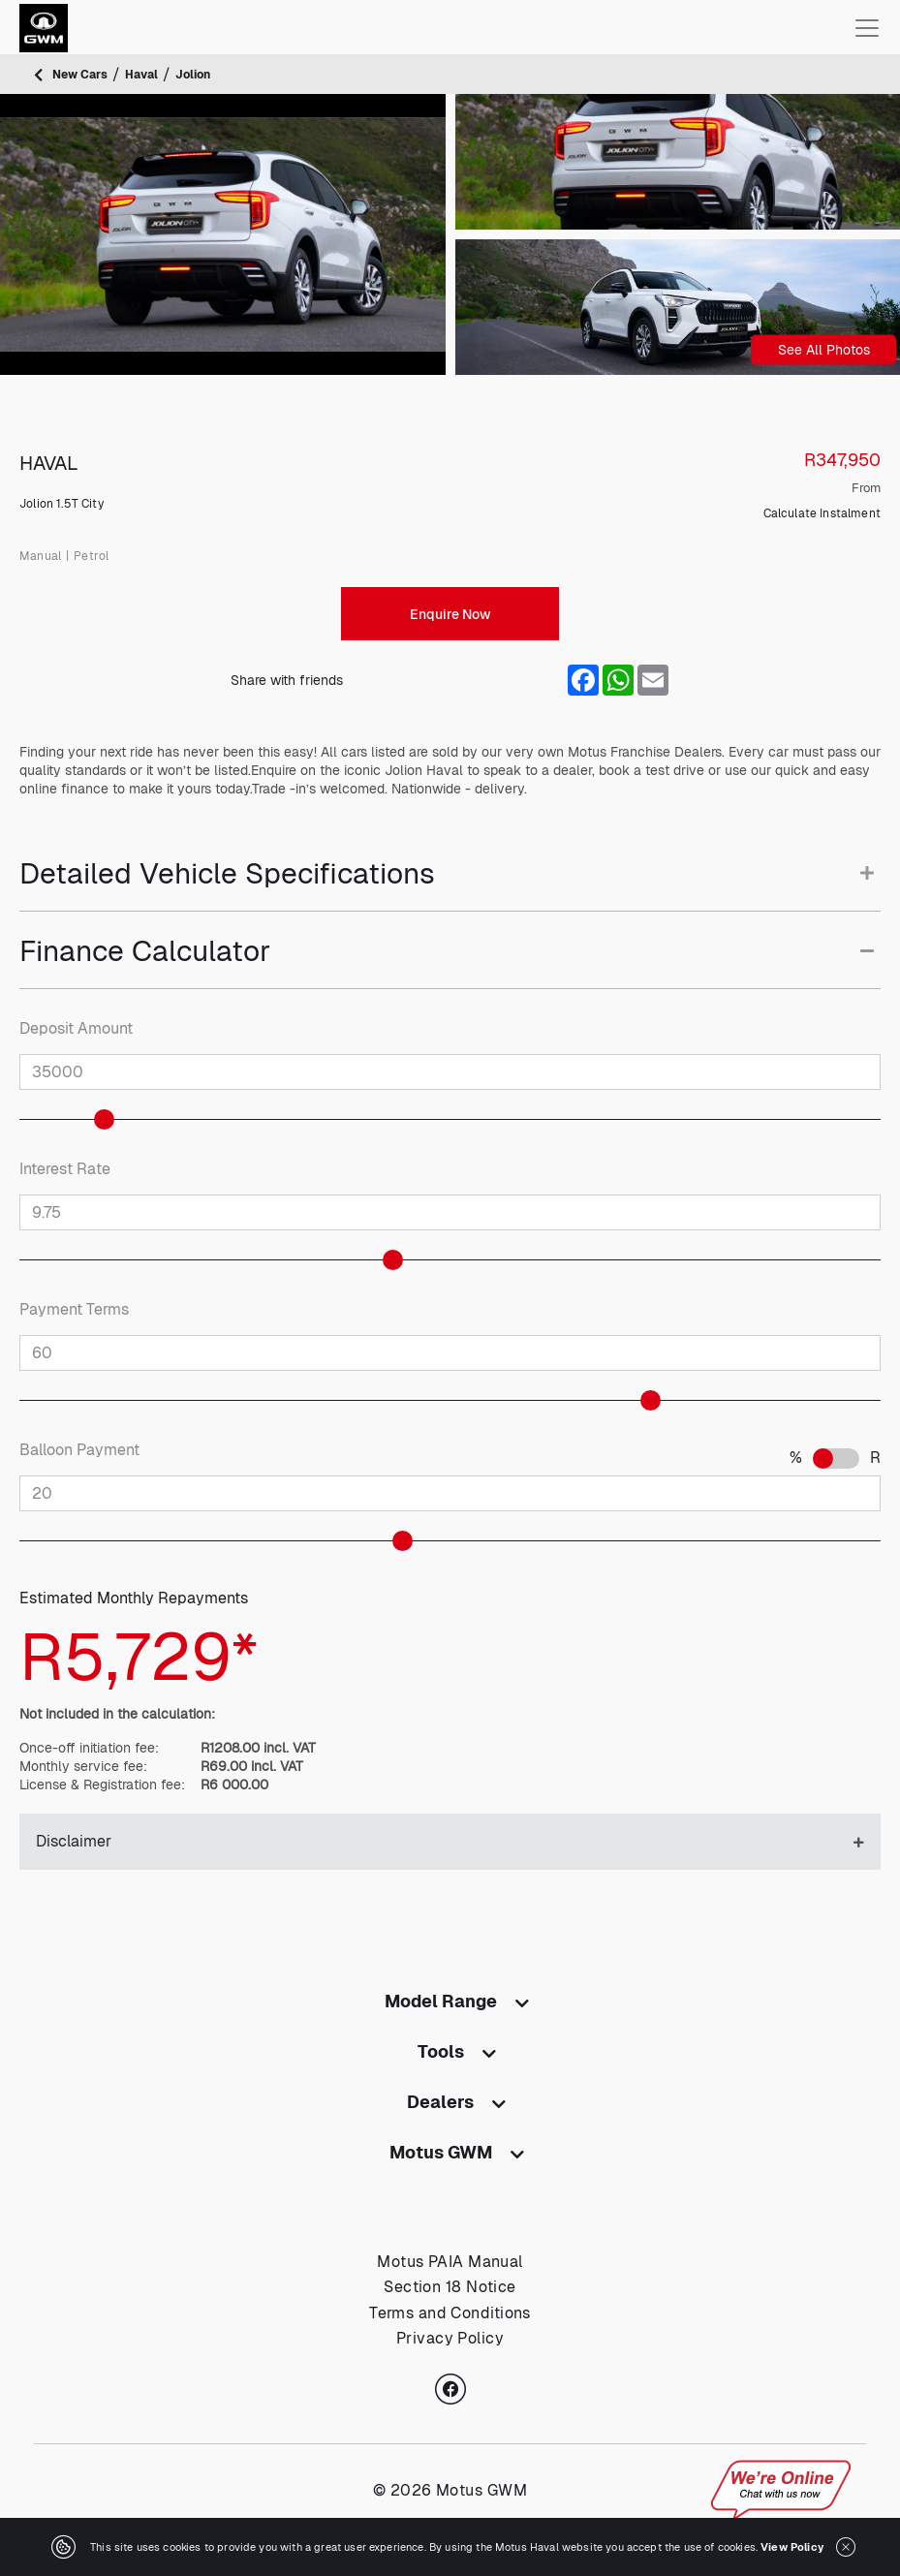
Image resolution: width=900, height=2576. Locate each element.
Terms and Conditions (450, 2313)
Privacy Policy (450, 2338)
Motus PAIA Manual (449, 2261)
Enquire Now (450, 614)
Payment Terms (74, 1309)
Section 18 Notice (449, 2287)
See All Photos (824, 349)
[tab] (450, 884)
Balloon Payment (79, 1450)
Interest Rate (64, 1169)
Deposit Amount (76, 1029)
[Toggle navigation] (867, 28)
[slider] (114, 1119)
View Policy (791, 2547)
